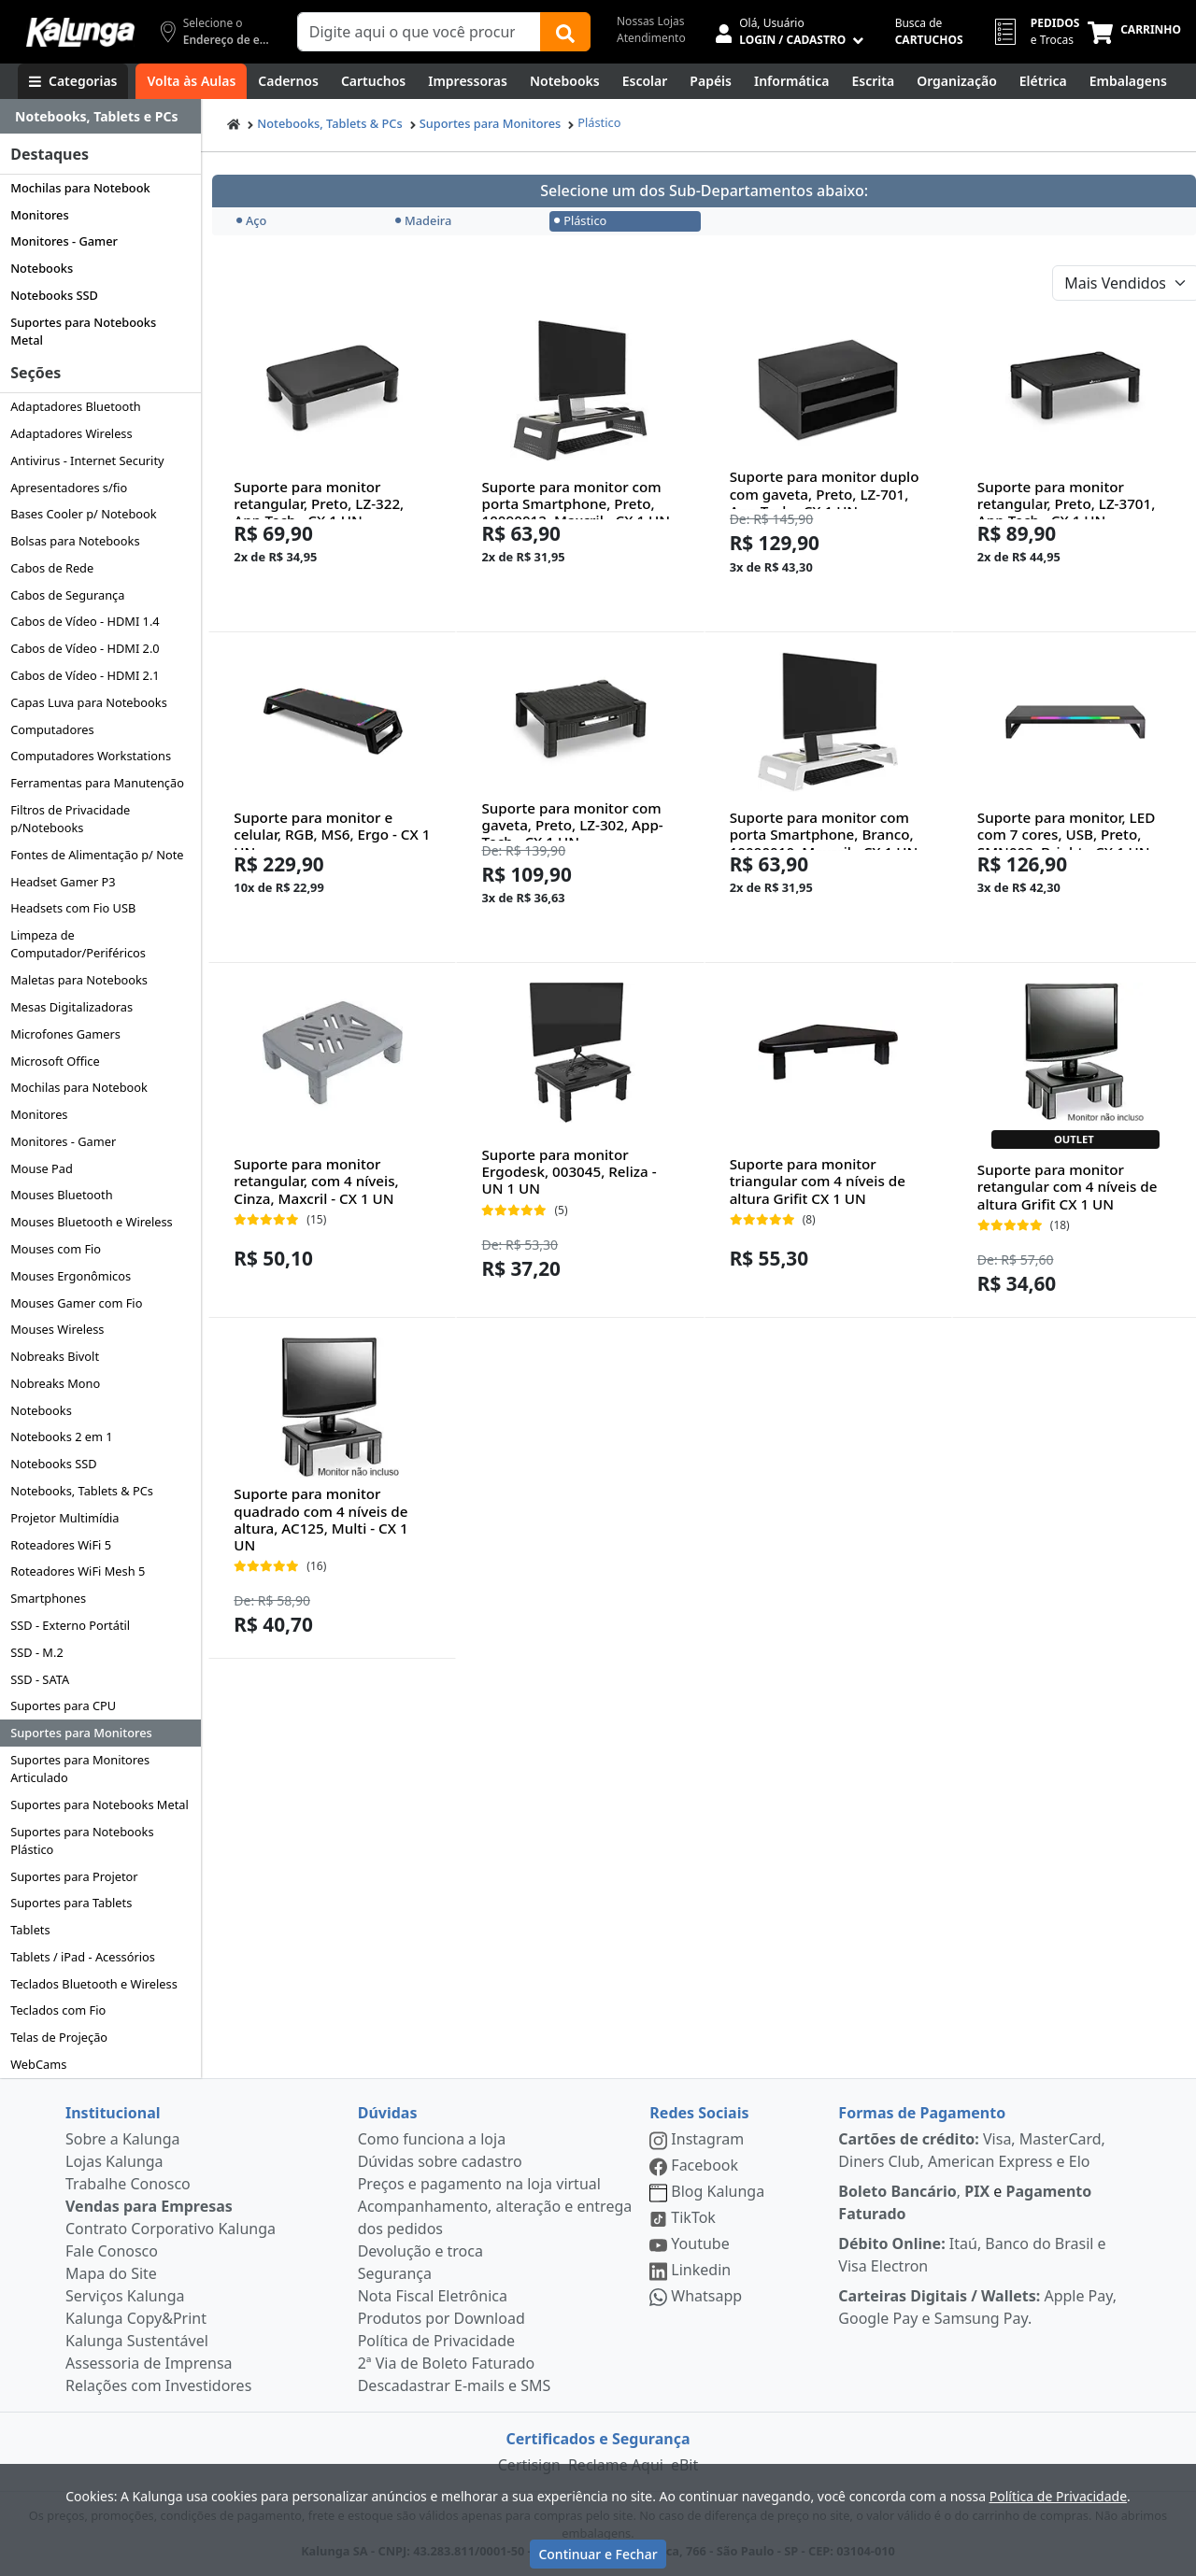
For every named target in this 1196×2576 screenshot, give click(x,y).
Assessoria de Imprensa (149, 2363)
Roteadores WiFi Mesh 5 (77, 1571)
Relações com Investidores (158, 2385)
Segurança (395, 2273)
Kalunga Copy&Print (135, 2318)
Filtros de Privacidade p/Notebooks (70, 818)
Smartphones (48, 1598)
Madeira (423, 220)
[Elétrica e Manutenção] (1043, 81)
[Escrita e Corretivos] (872, 81)
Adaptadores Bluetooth (75, 406)
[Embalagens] (1128, 81)
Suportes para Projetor (73, 1876)
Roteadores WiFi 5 (60, 1544)
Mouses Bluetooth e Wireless (91, 1221)
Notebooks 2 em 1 (61, 1436)
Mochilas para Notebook (80, 187)
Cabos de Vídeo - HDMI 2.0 (85, 648)
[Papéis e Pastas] (710, 81)
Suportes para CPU (63, 1705)
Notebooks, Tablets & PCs (81, 1490)
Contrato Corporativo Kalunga (170, 2228)
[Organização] (956, 81)
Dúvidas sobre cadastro (440, 2161)
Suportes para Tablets (71, 1902)
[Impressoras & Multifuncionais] (468, 81)
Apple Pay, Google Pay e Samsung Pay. (977, 2307)
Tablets (30, 1929)
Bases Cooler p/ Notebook (83, 513)
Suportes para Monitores (81, 1732)
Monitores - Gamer (64, 241)
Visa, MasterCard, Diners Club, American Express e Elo (971, 2150)
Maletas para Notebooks (79, 979)
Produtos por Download (441, 2318)
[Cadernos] (288, 81)
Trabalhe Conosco (128, 2183)
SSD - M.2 (37, 1652)
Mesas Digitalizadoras (71, 1006)
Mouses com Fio (55, 1248)
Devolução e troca (420, 2251)
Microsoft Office (55, 1061)
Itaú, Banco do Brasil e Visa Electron (971, 2254)
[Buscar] (565, 31)
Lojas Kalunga (114, 2161)
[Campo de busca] (419, 31)
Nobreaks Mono (55, 1383)
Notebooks (41, 268)
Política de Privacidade (436, 2340)
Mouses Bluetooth (61, 1194)
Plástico (598, 122)
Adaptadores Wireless (71, 433)
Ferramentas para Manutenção (97, 782)
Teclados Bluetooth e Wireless (94, 1983)
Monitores (39, 214)
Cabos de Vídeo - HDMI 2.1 (85, 675)
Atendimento (651, 38)
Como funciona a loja (431, 2139)
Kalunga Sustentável (136, 2340)
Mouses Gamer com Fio (76, 1303)
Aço (251, 220)
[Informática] (792, 81)
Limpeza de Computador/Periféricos (78, 944)
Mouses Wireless (57, 1329)
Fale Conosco (111, 2251)
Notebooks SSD (54, 295)
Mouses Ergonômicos (70, 1275)
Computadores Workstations (90, 755)
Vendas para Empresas (149, 2206)
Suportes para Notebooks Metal (83, 331)
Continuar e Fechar (597, 2554)
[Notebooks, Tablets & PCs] (565, 81)
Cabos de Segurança (67, 595)
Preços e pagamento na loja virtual (479, 2183)
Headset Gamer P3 (62, 881)
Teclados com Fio (58, 2010)
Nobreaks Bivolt (54, 1356)
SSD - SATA (39, 1679)
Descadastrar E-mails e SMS (454, 2385)
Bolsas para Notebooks (74, 540)
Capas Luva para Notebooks (88, 702)
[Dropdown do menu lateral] (100, 116)
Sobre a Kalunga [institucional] (122, 2139)
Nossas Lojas (651, 21)
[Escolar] (645, 81)
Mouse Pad (41, 1168)
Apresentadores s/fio (68, 487)
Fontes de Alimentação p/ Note (96, 854)
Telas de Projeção (58, 2037)
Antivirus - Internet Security (87, 460)
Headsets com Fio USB (72, 907)
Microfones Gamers (65, 1034)
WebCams (38, 2064)
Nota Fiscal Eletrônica (432, 2296)
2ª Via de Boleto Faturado (446, 2363)
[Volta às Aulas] (191, 81)
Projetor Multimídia (64, 1517)
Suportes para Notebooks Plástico (81, 1840)
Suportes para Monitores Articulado (80, 1768)
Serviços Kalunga (124, 2296)
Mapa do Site (111, 2273)
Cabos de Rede (51, 567)
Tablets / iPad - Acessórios (82, 1956)
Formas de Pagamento (921, 2112)
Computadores (51, 729)
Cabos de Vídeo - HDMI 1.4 (85, 621)
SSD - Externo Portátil (70, 1625)
